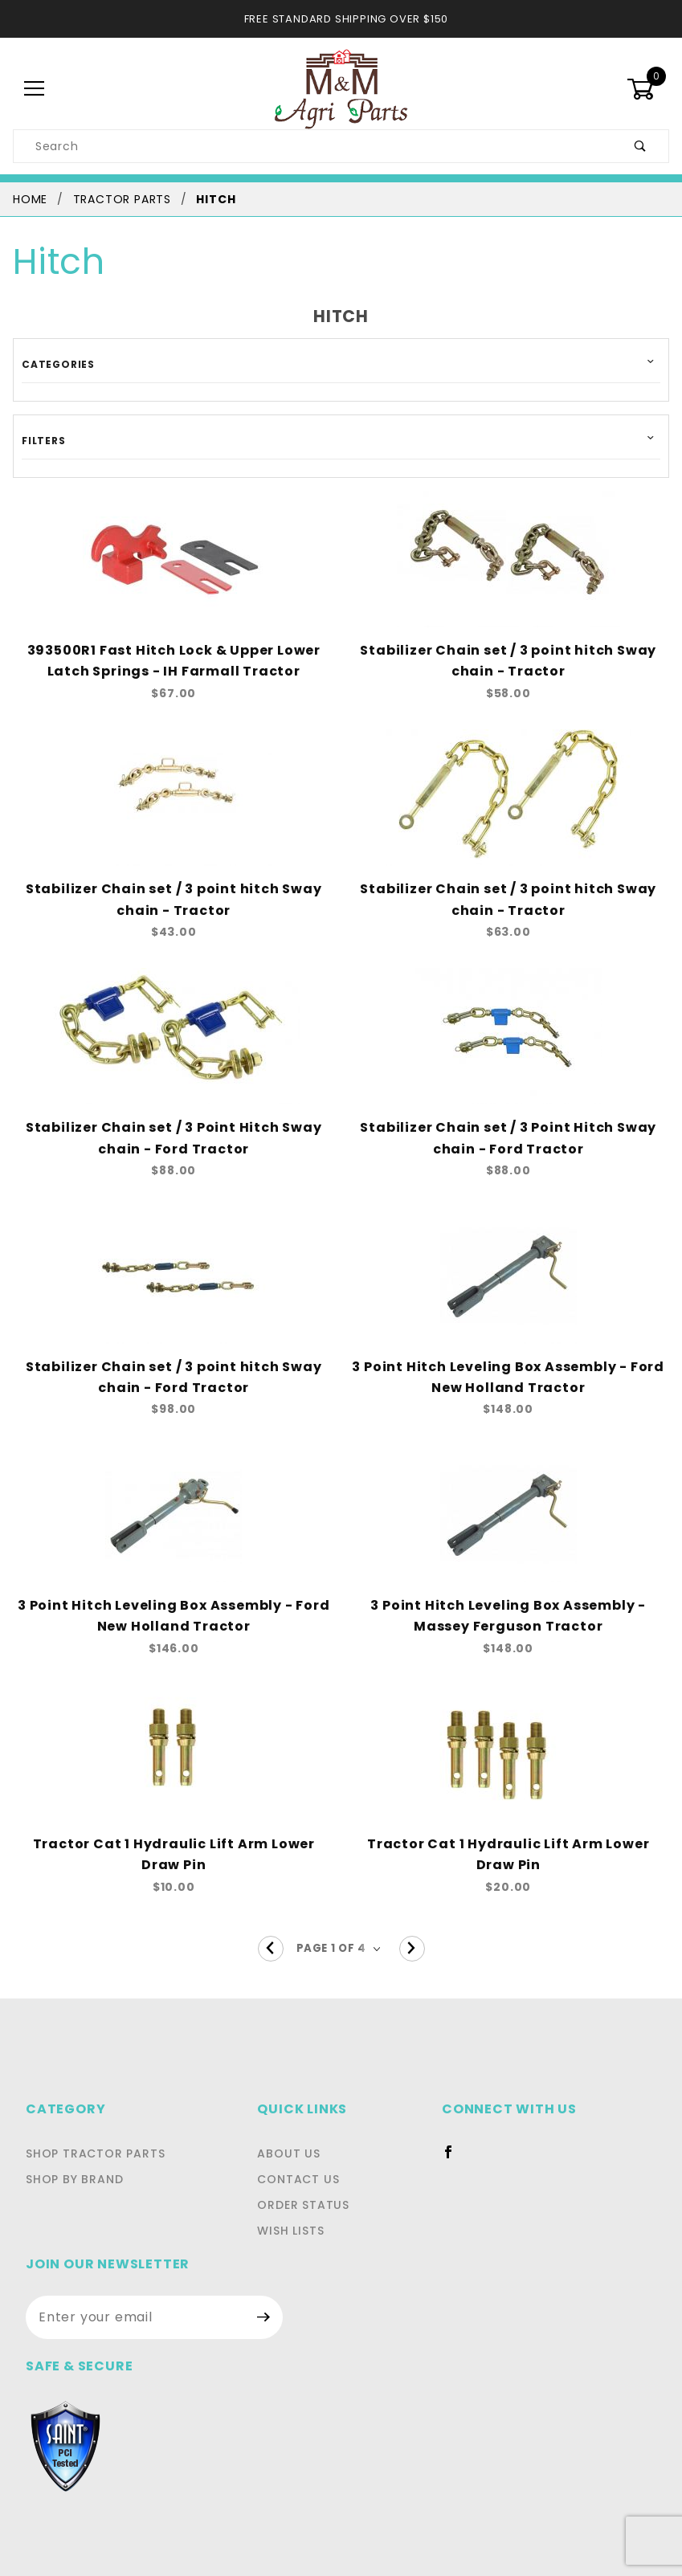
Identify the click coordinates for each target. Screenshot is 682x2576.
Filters (42, 440)
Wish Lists (211, 2209)
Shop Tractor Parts (91, 2132)
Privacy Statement (180, 2415)
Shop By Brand (73, 2158)
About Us (207, 2132)
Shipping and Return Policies (501, 2415)
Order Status (221, 2184)
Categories (53, 363)
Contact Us (214, 2158)
